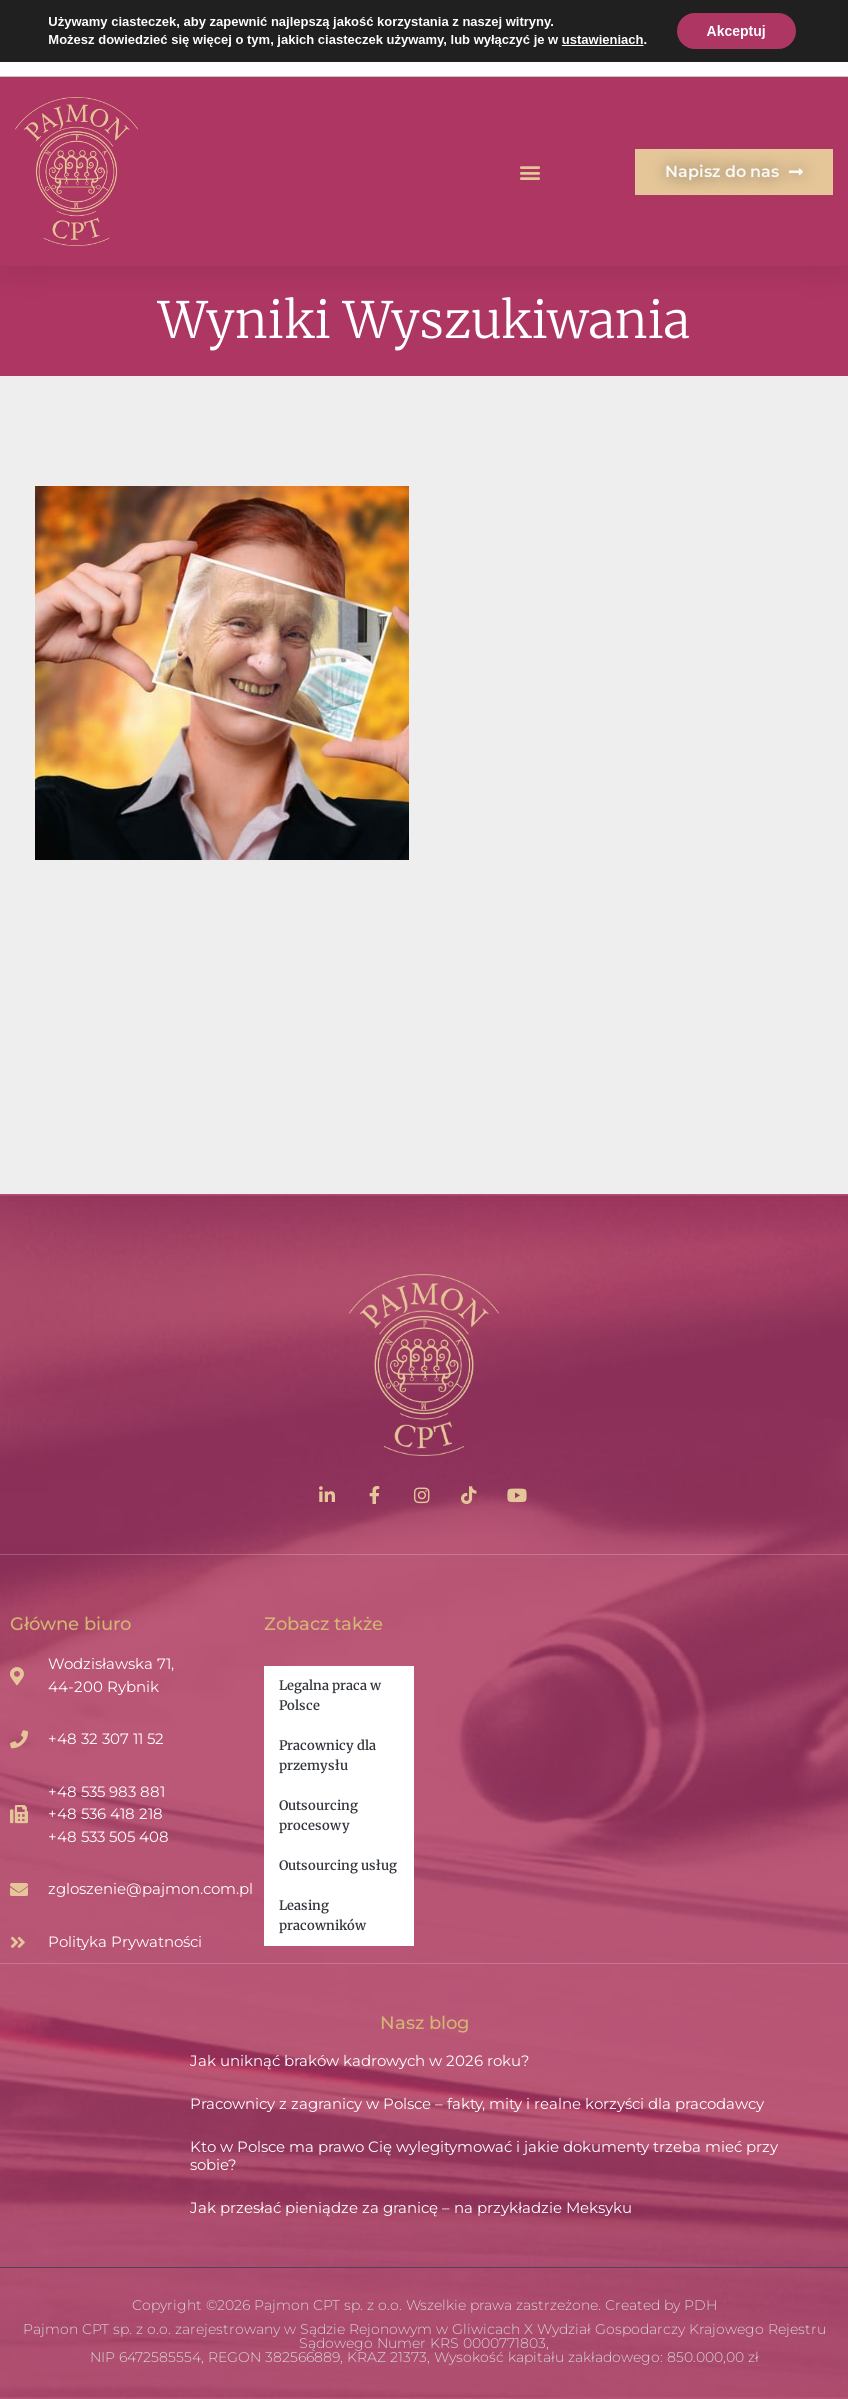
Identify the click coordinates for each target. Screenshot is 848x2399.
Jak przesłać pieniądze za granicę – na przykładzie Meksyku (411, 2207)
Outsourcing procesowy (318, 1815)
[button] (530, 171)
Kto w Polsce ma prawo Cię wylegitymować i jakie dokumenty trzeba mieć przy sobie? (484, 2155)
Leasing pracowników (322, 1915)
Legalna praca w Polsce (330, 1695)
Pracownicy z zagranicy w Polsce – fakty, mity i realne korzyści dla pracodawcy (477, 2103)
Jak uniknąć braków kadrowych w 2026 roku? (360, 2060)
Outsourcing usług (338, 1865)
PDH (700, 2305)
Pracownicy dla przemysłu (327, 1755)
